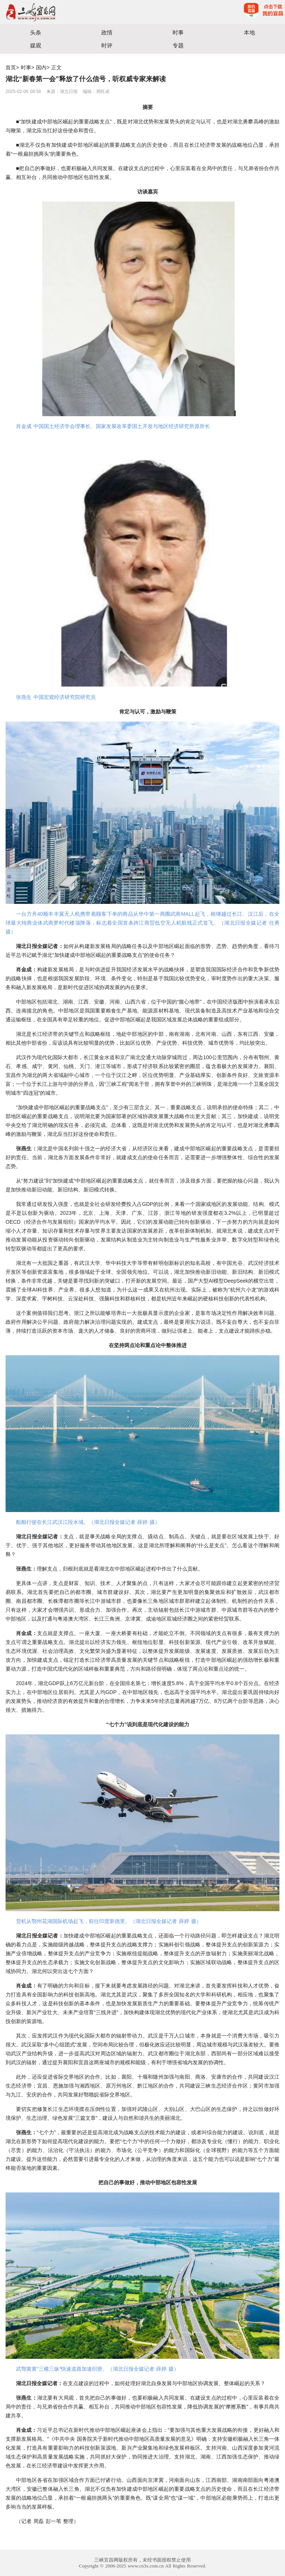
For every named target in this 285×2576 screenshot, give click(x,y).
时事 (178, 32)
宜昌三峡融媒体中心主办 (71, 12)
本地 (249, 32)
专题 (178, 45)
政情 (106, 32)
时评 (106, 45)
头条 (35, 32)
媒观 (35, 45)
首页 (11, 67)
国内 (41, 67)
